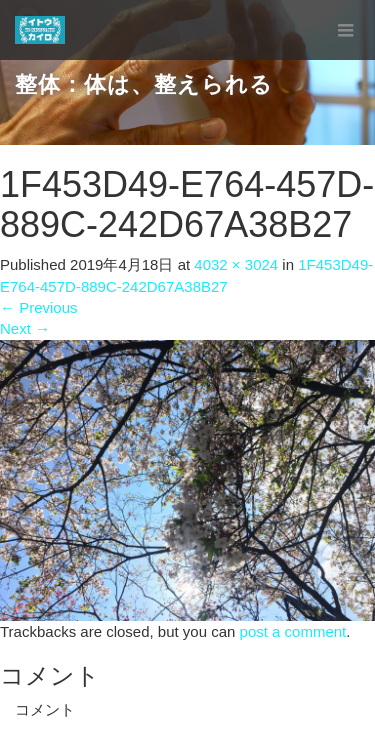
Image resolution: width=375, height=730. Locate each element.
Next (25, 328)
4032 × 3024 (236, 264)
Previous (39, 307)
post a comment (293, 631)
